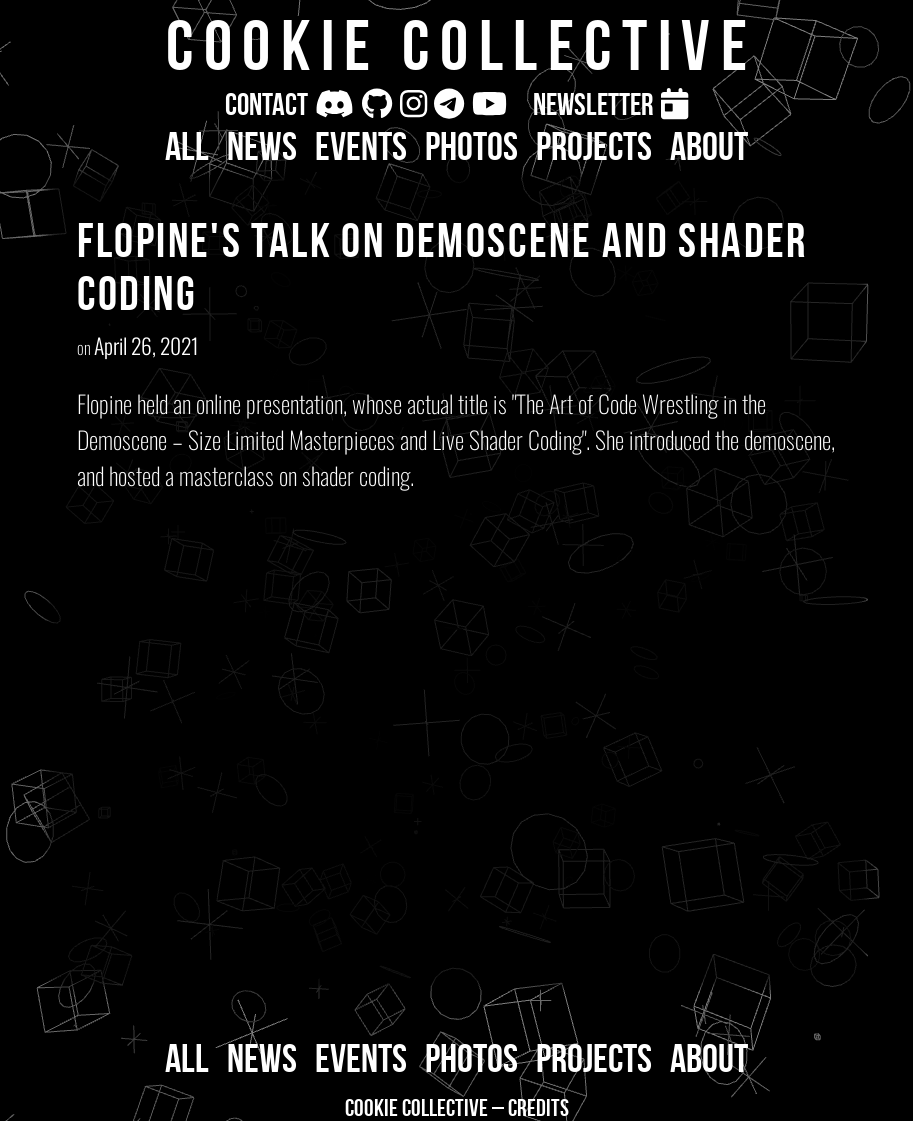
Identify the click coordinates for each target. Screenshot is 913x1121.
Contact (266, 104)
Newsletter (593, 104)
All (187, 146)
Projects (594, 146)
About (709, 146)
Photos (471, 146)
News (262, 146)
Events (361, 146)
